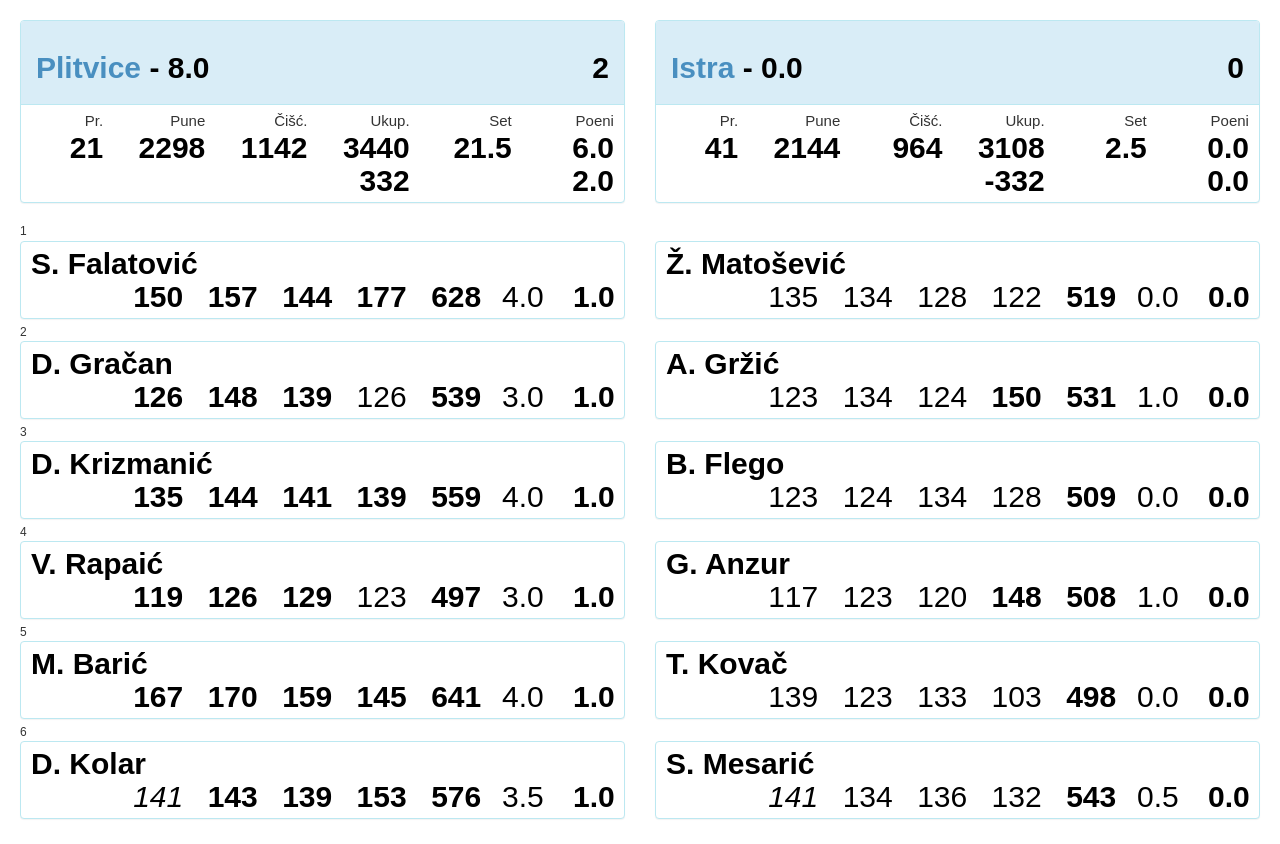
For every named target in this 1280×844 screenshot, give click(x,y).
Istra (702, 67)
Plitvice (88, 67)
